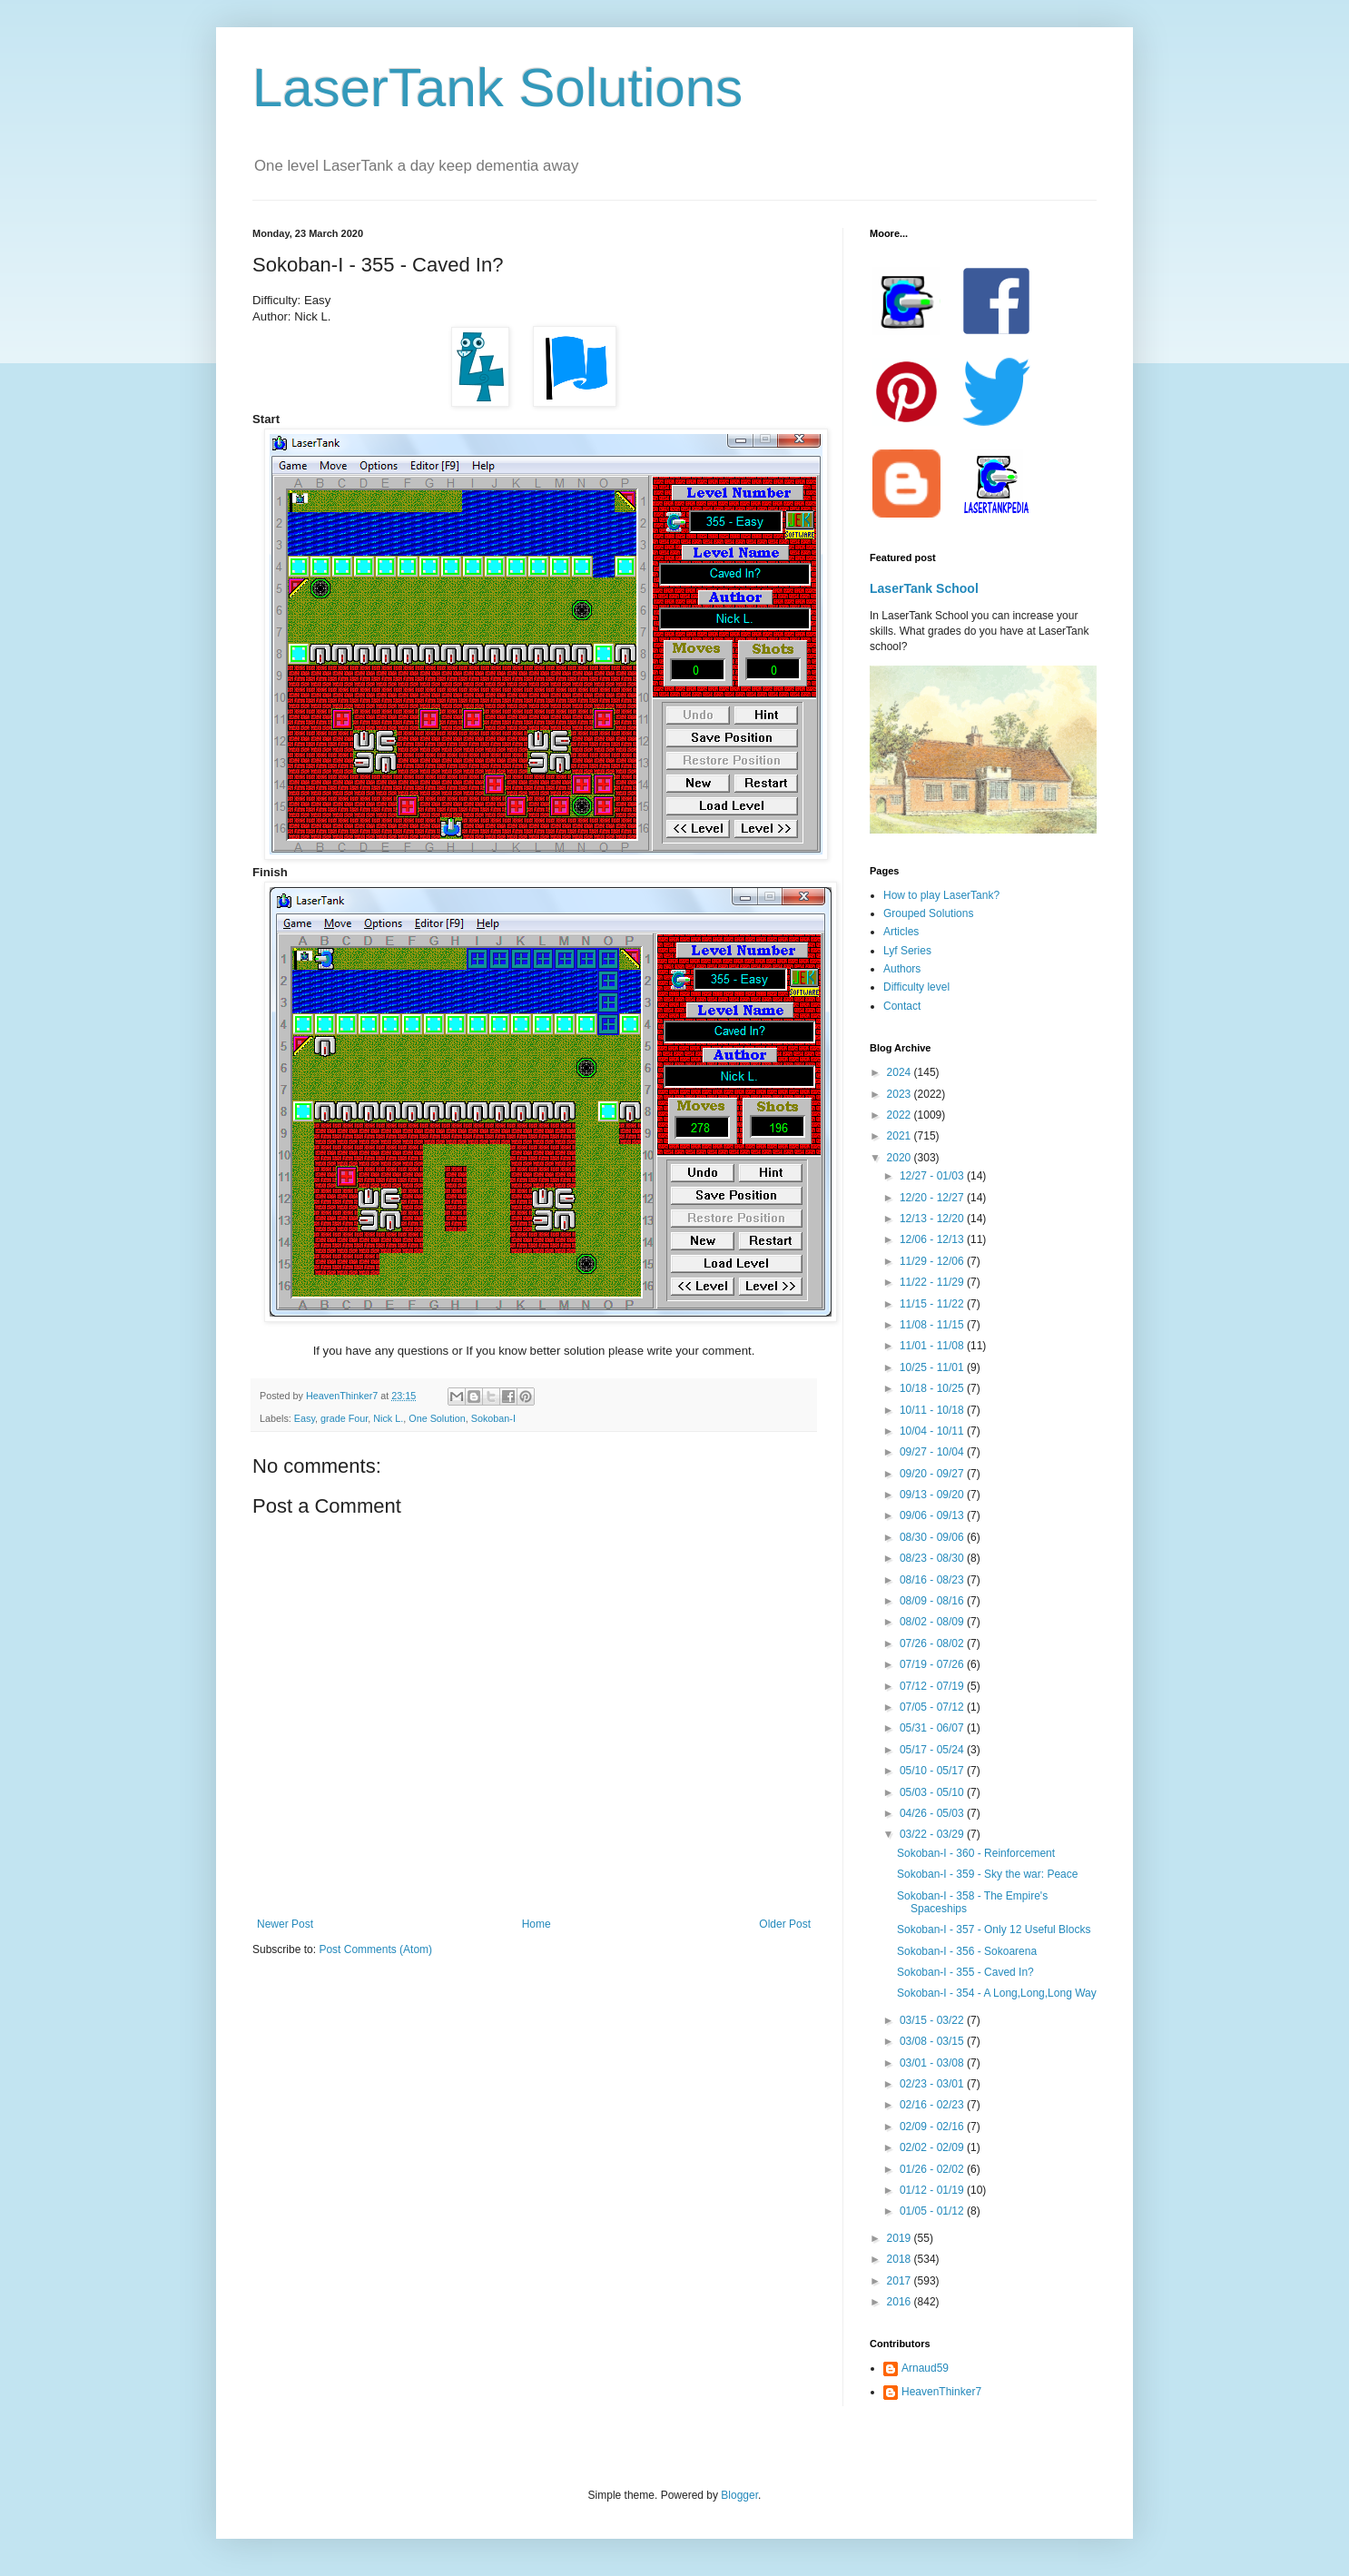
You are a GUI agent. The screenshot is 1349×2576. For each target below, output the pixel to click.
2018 (900, 2259)
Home (536, 1924)
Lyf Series (907, 950)
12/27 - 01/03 (933, 1176)
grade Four (344, 1418)
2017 (900, 2281)
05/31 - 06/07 (933, 1728)
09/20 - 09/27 (933, 1473)
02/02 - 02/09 (933, 2147)
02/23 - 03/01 (933, 2084)
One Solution (437, 1418)
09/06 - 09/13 (933, 1515)
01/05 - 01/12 (933, 2211)
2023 (900, 1094)
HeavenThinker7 (941, 2391)
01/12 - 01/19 (933, 2190)
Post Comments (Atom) (375, 1949)
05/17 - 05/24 (933, 1749)
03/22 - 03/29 (933, 1834)
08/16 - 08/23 (933, 1580)
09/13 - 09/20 (933, 1494)
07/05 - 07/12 (933, 1707)
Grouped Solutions (928, 913)
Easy (304, 1418)
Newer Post (285, 1924)
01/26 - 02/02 (933, 2169)
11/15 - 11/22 (933, 1304)
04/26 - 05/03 (933, 1813)
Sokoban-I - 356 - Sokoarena (967, 1951)
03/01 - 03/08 (933, 2063)
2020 (900, 1157)
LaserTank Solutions (497, 87)
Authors (902, 968)
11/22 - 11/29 (933, 1282)
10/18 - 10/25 (933, 1388)
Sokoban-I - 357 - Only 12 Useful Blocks (993, 1929)
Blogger (739, 2495)
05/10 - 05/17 (933, 1770)
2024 (900, 1072)
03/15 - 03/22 (933, 2020)
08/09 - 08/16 (933, 1600)
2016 (900, 2301)
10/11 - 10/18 (933, 1410)
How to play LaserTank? (941, 895)
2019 (900, 2238)
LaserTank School (924, 588)
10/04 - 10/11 (933, 1431)
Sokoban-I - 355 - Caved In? (965, 1972)
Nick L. (388, 1418)
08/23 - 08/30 (933, 1558)
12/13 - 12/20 (933, 1218)
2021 (900, 1136)
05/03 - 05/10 (933, 1792)
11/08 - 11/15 (933, 1324)
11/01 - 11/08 (933, 1345)
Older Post (785, 1924)
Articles (901, 931)
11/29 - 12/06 (933, 1261)
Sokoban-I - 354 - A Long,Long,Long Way (997, 1993)
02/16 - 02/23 (933, 2104)
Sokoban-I (493, 1418)
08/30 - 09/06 (933, 1537)
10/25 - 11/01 (933, 1367)
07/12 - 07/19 (933, 1686)
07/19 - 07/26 (933, 1664)
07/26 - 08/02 (933, 1643)
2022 (900, 1115)
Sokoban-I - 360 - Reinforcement (976, 1853)
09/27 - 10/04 (933, 1452)
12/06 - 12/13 (933, 1239)
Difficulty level (916, 987)
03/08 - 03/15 (933, 2041)
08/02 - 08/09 (933, 1621)
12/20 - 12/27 (933, 1197)
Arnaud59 (925, 2368)
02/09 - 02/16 (933, 2126)
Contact (902, 1006)
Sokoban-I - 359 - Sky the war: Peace (987, 1874)
